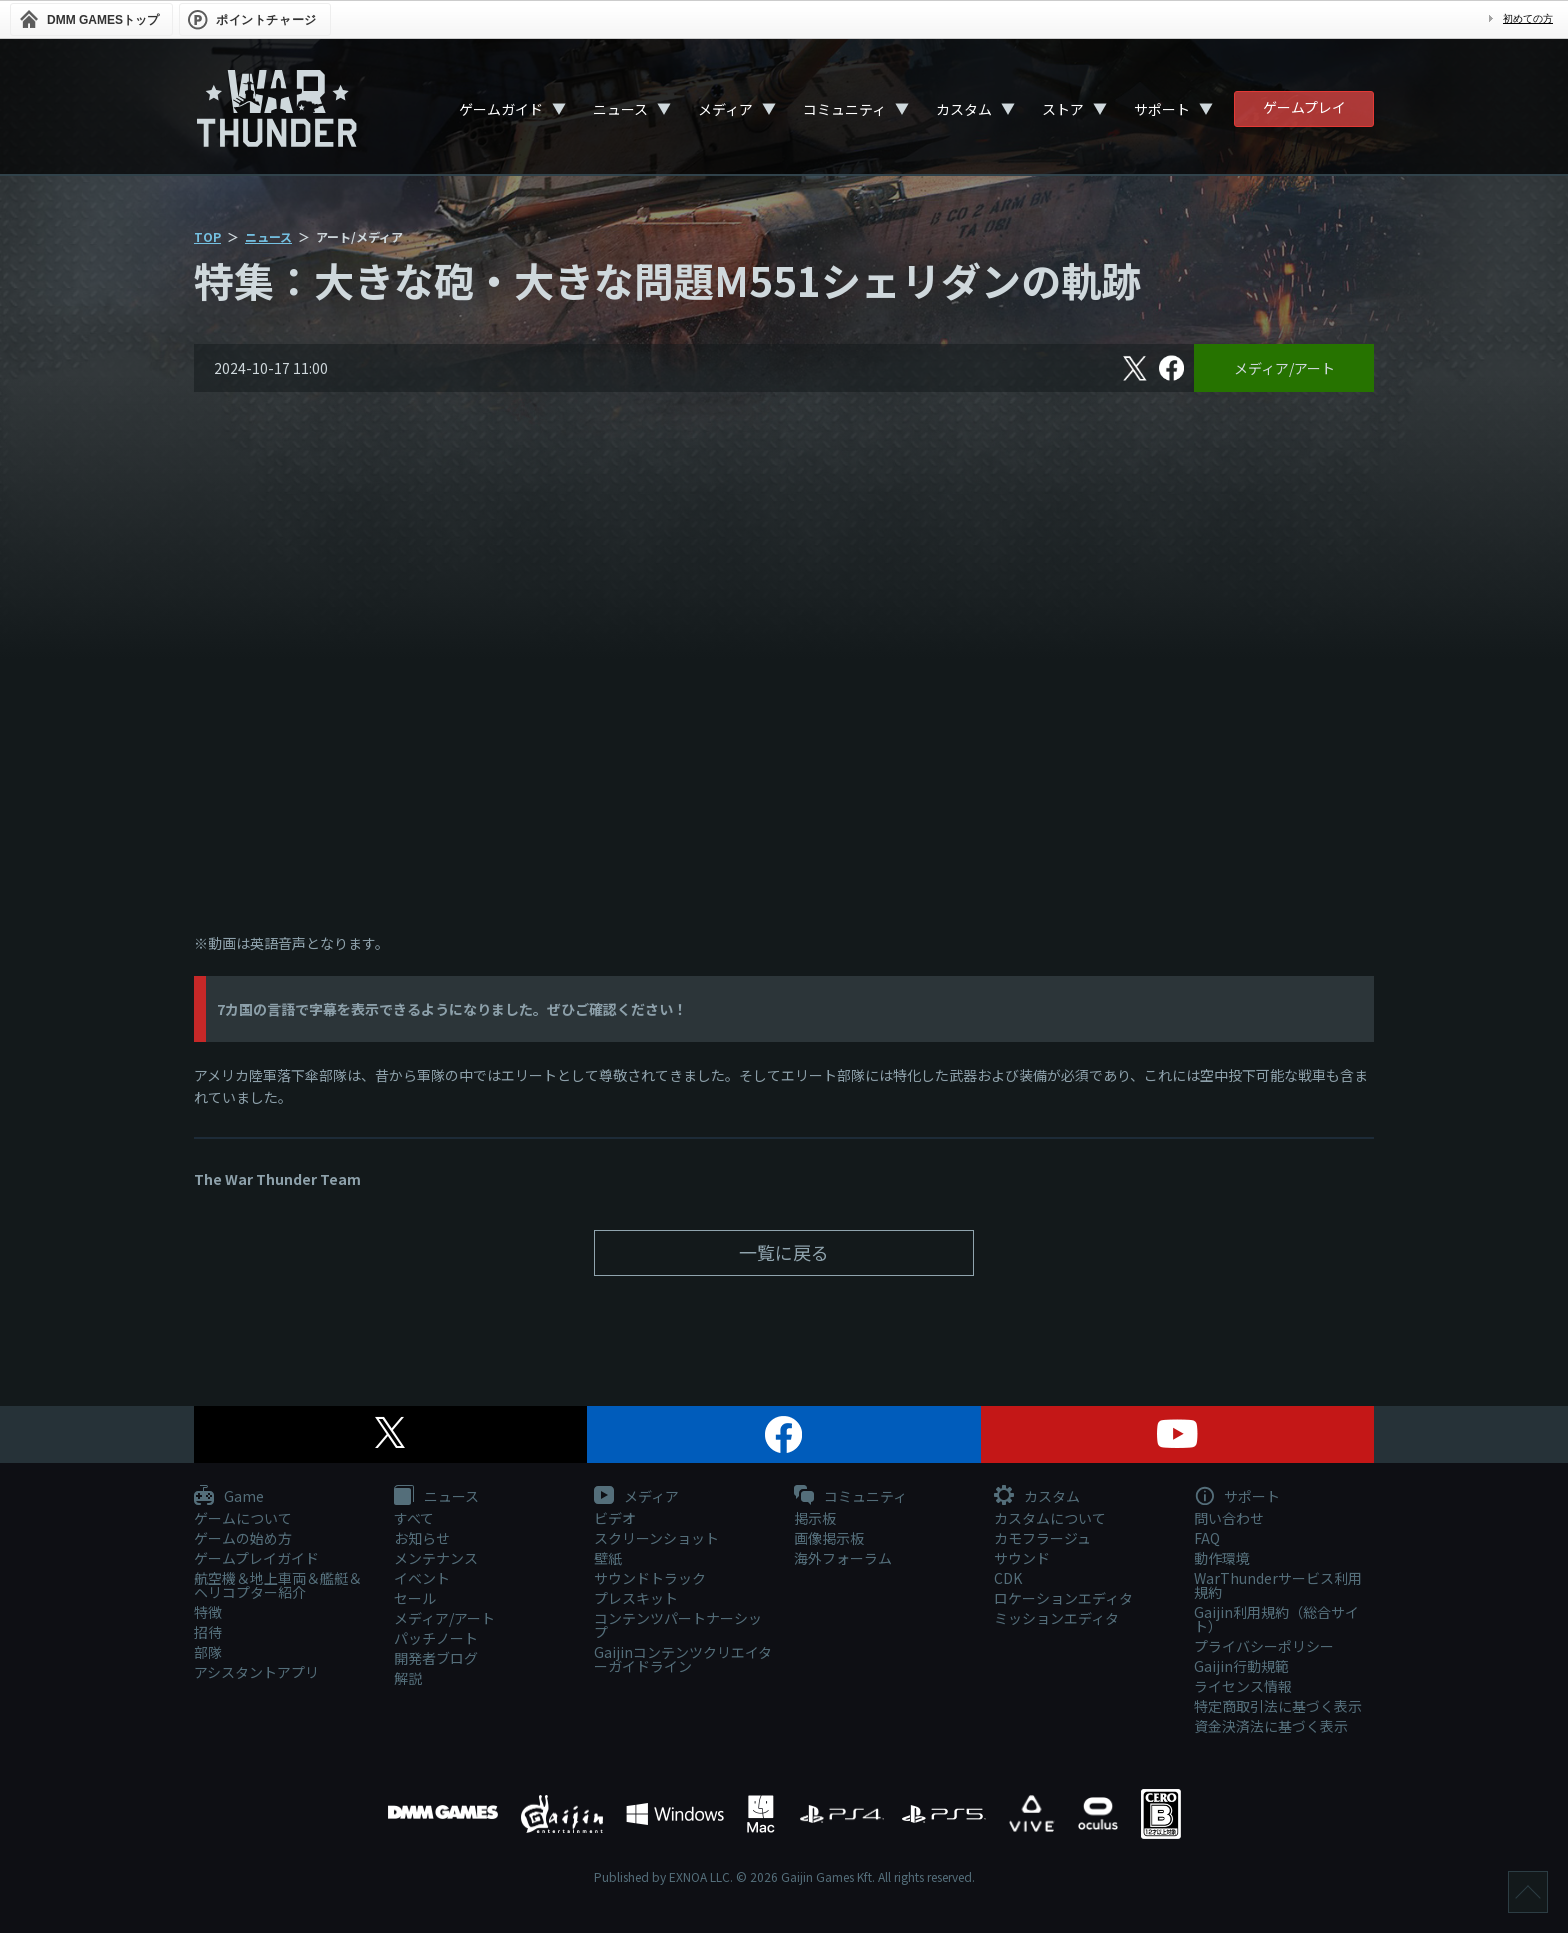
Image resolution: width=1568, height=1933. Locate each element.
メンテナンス (436, 1558)
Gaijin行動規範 (1241, 1666)
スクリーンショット (656, 1538)
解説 (408, 1678)
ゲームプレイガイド (256, 1558)
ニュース (620, 109)
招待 (208, 1632)
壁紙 (608, 1558)
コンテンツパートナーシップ (678, 1625)
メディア (725, 109)
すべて (414, 1518)
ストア (1063, 109)
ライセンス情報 (1243, 1686)
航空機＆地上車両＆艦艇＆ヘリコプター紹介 (278, 1585)
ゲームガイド (501, 109)
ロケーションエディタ (1063, 1598)
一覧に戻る (784, 1252)
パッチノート (436, 1638)
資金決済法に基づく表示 (1271, 1726)
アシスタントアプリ (256, 1672)
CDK (1008, 1578)
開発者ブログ (436, 1658)
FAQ (1207, 1538)
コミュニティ (844, 109)
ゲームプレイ (1304, 107)
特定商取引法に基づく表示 (1278, 1706)
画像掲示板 (829, 1538)
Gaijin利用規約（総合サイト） (1276, 1619)
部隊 (208, 1652)
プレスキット (636, 1598)
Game (229, 1497)
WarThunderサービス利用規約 (1278, 1585)
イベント (422, 1578)
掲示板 (815, 1518)
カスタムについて (1050, 1518)
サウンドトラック (650, 1578)
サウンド (1022, 1558)
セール (415, 1598)
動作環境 (1222, 1558)
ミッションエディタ (1056, 1618)
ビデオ (615, 1518)
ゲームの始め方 (243, 1538)
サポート (1162, 109)
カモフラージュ (1042, 1538)
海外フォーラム (843, 1558)
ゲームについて (243, 1518)
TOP (207, 236)
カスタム (964, 109)
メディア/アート (1284, 368)
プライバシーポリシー (1264, 1646)
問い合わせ (1229, 1518)
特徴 (208, 1612)
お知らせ (422, 1538)
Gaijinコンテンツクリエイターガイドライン (683, 1659)
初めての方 (1528, 18)
